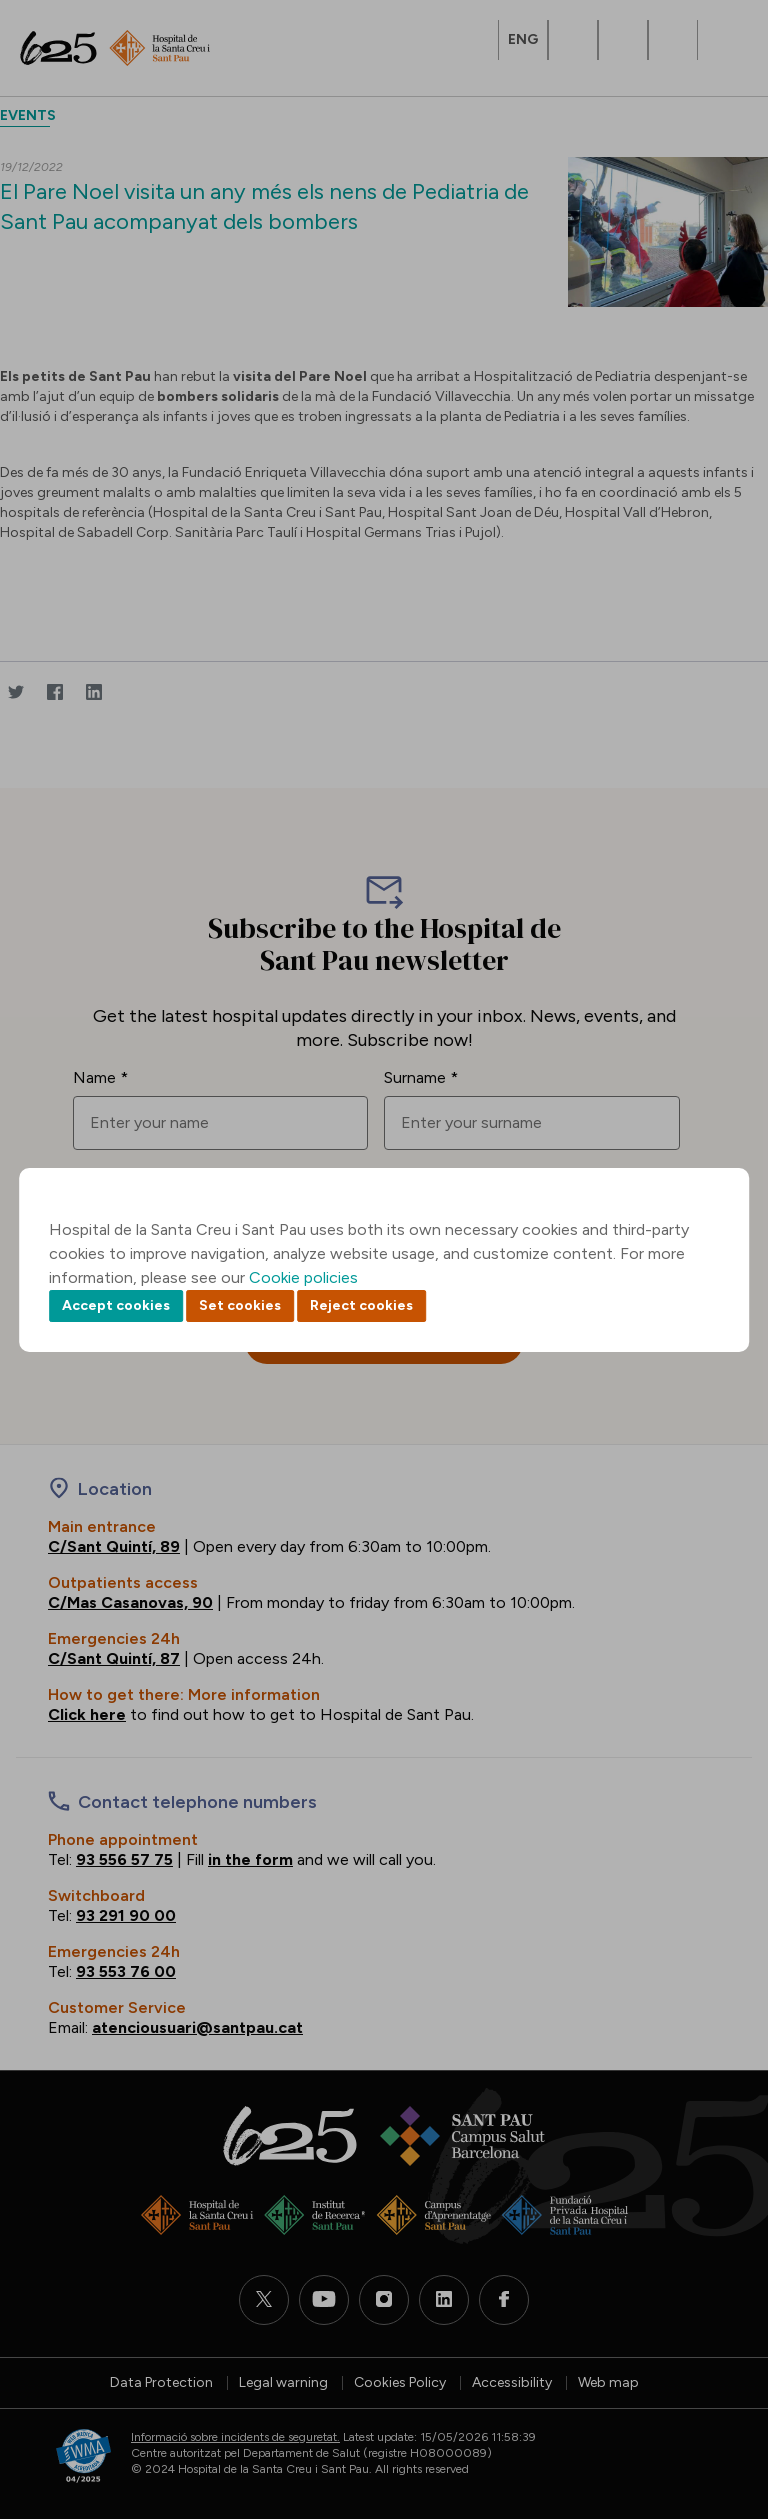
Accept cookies (116, 1305)
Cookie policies (303, 1277)
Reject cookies (361, 1305)
